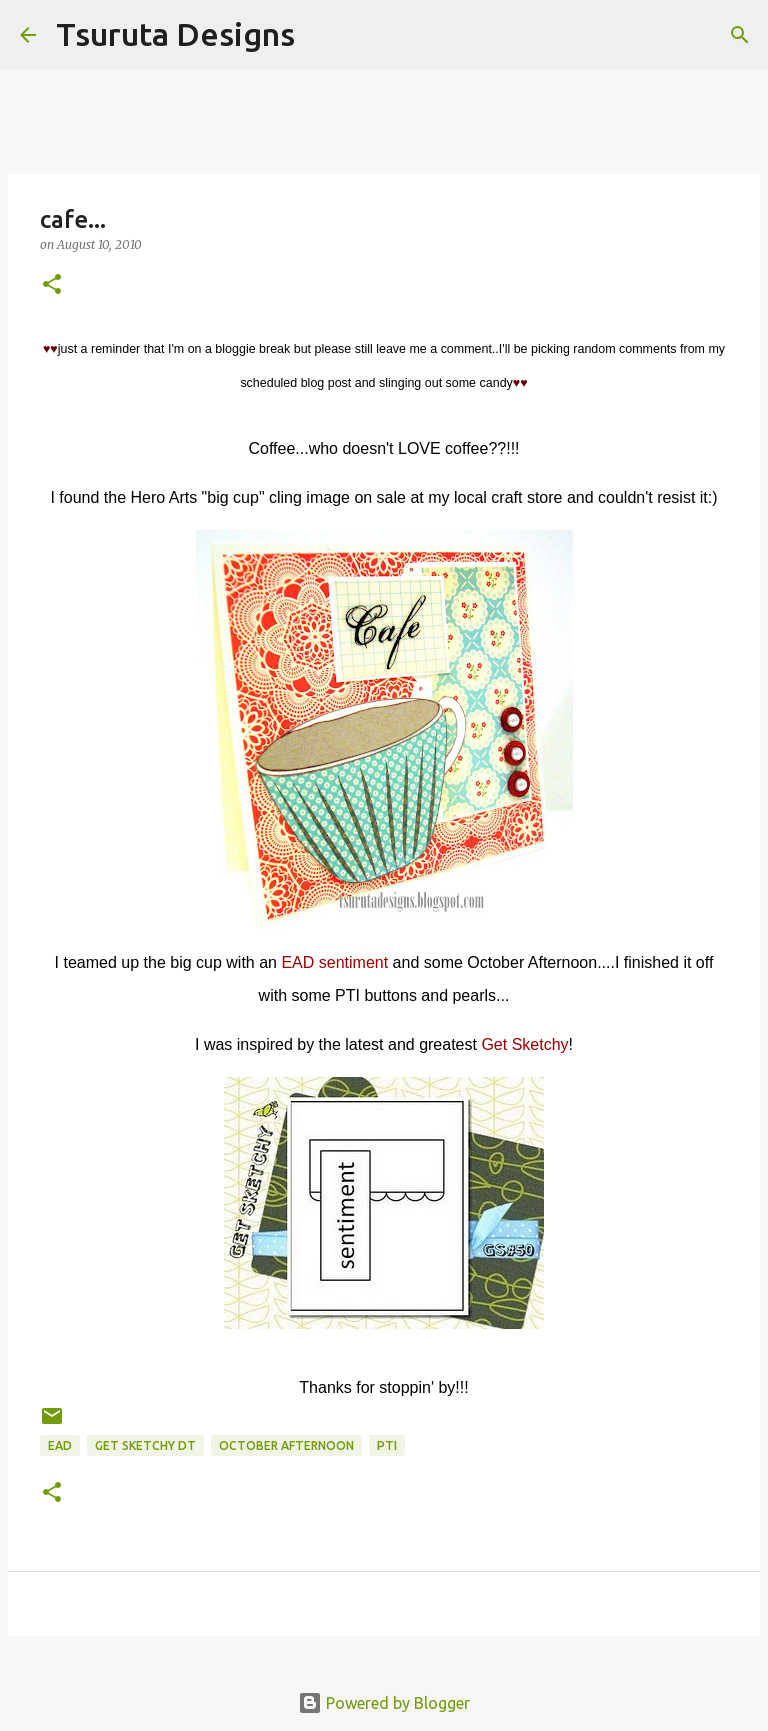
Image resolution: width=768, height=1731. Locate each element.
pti (387, 1445)
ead (60, 1445)
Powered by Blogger (384, 1703)
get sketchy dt (145, 1445)
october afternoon (286, 1445)
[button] (52, 285)
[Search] (323, 35)
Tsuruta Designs (175, 34)
